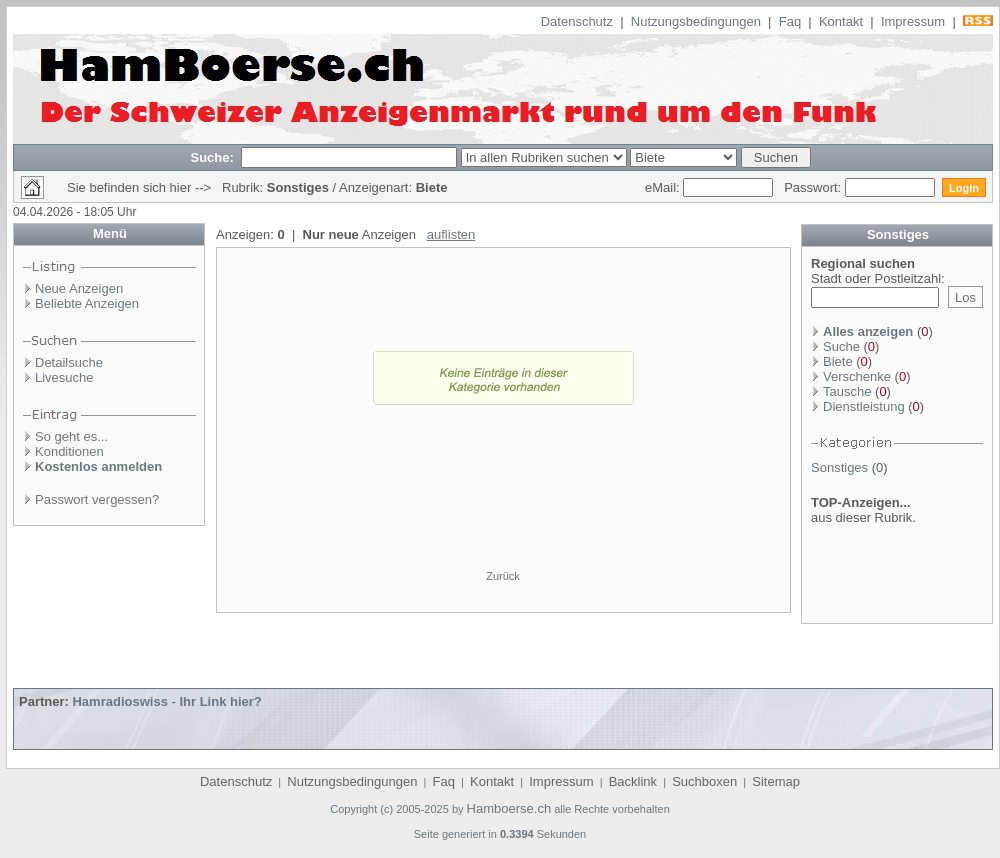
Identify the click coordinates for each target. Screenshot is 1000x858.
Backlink (633, 781)
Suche (841, 346)
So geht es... (71, 436)
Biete (838, 361)
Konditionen (69, 451)
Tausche (847, 391)
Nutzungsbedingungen (696, 21)
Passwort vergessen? (97, 499)
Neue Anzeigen (79, 288)
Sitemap (776, 781)
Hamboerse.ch (509, 808)
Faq (790, 21)
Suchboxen (704, 781)
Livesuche (64, 377)
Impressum (913, 21)
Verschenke (857, 376)
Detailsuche (69, 362)
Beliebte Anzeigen (87, 303)
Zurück (503, 576)
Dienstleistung (864, 406)
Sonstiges (839, 467)
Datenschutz (577, 21)
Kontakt (841, 21)
